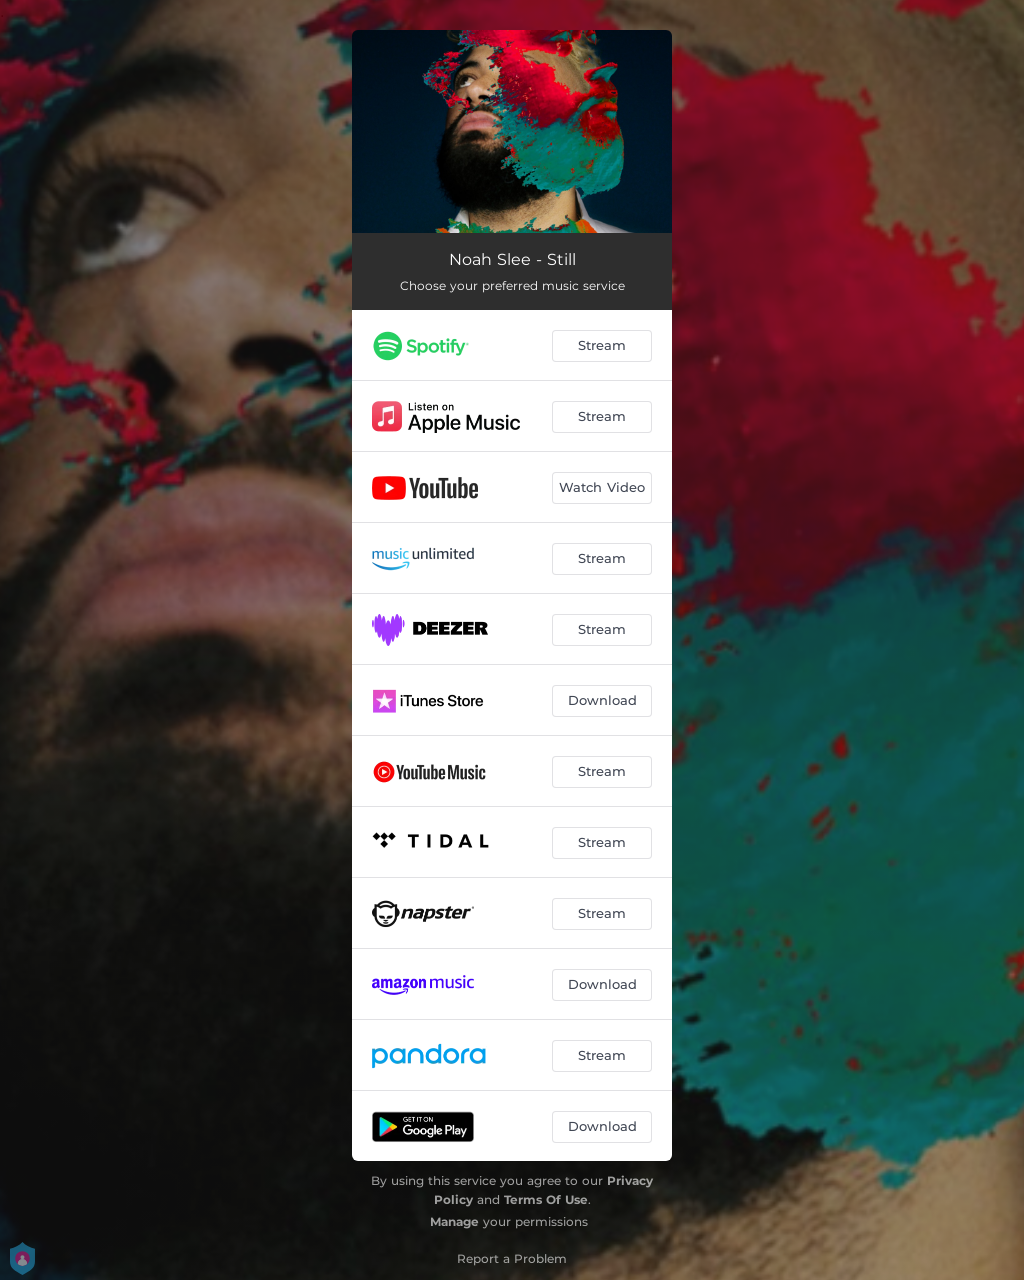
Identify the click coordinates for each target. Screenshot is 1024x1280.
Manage (454, 1221)
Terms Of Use (546, 1199)
